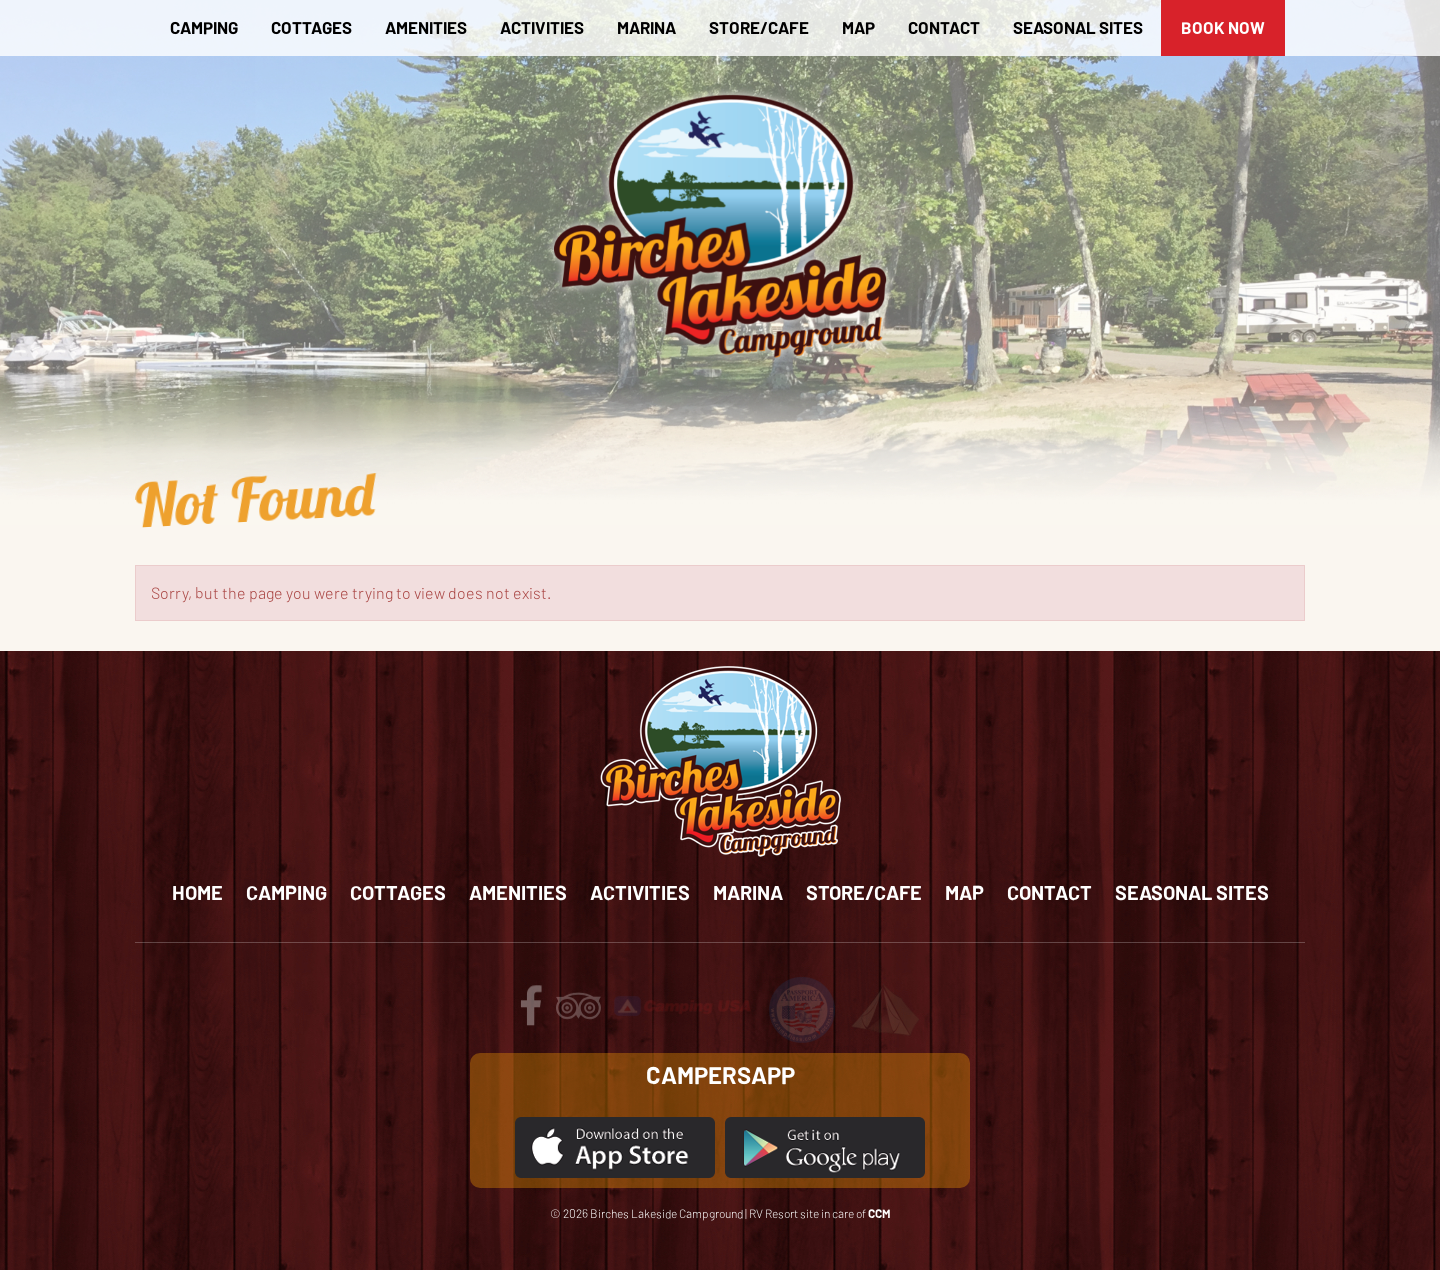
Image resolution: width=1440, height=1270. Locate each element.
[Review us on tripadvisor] (578, 1015)
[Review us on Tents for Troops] (885, 1008)
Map (858, 27)
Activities (542, 27)
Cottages (311, 27)
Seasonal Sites (1078, 27)
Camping (204, 27)
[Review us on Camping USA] (684, 1003)
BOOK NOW (1223, 27)
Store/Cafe (759, 27)
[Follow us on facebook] (531, 1014)
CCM (879, 1213)
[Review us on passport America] (802, 1008)
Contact (944, 27)
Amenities (426, 27)
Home (197, 892)
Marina (646, 27)
